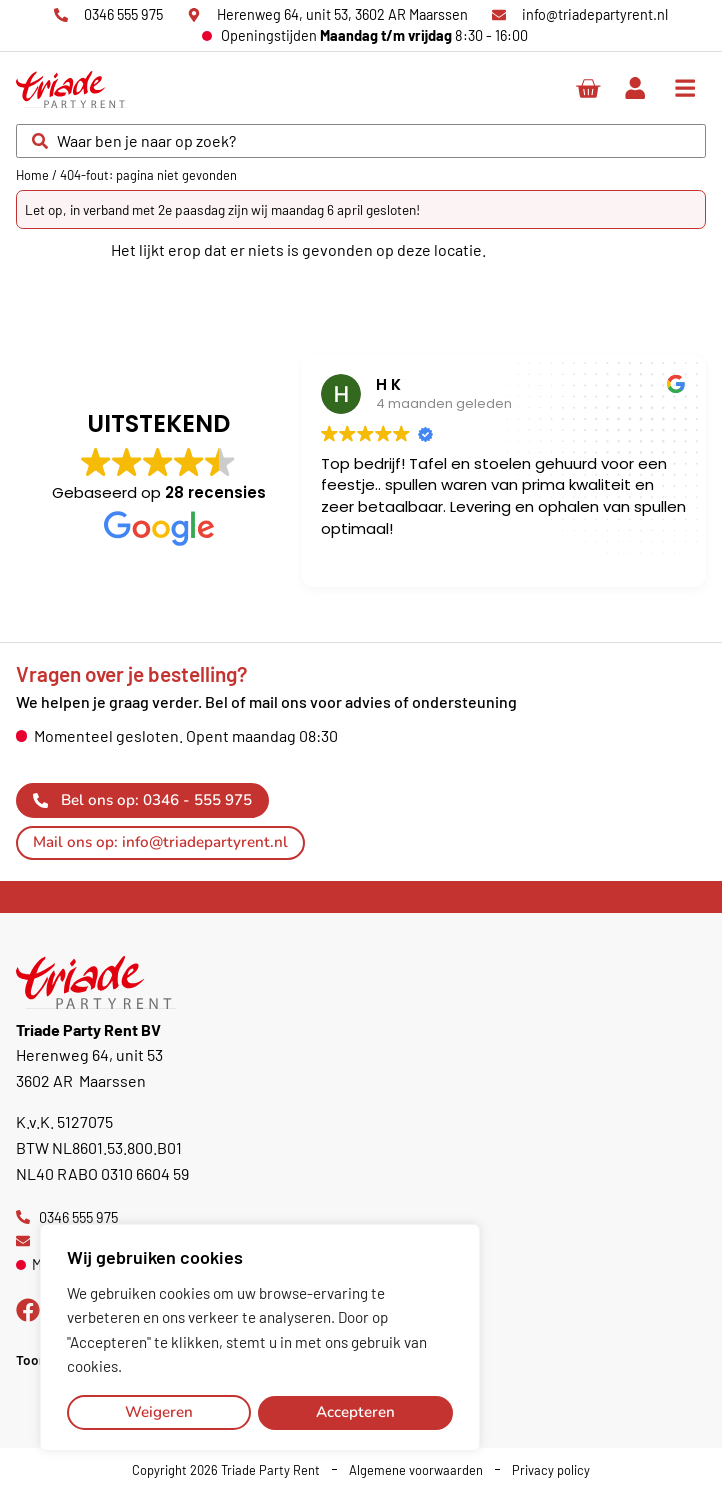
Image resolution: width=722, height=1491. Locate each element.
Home (32, 175)
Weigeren (159, 1412)
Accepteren (355, 1412)
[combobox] (361, 141)
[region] (260, 1338)
